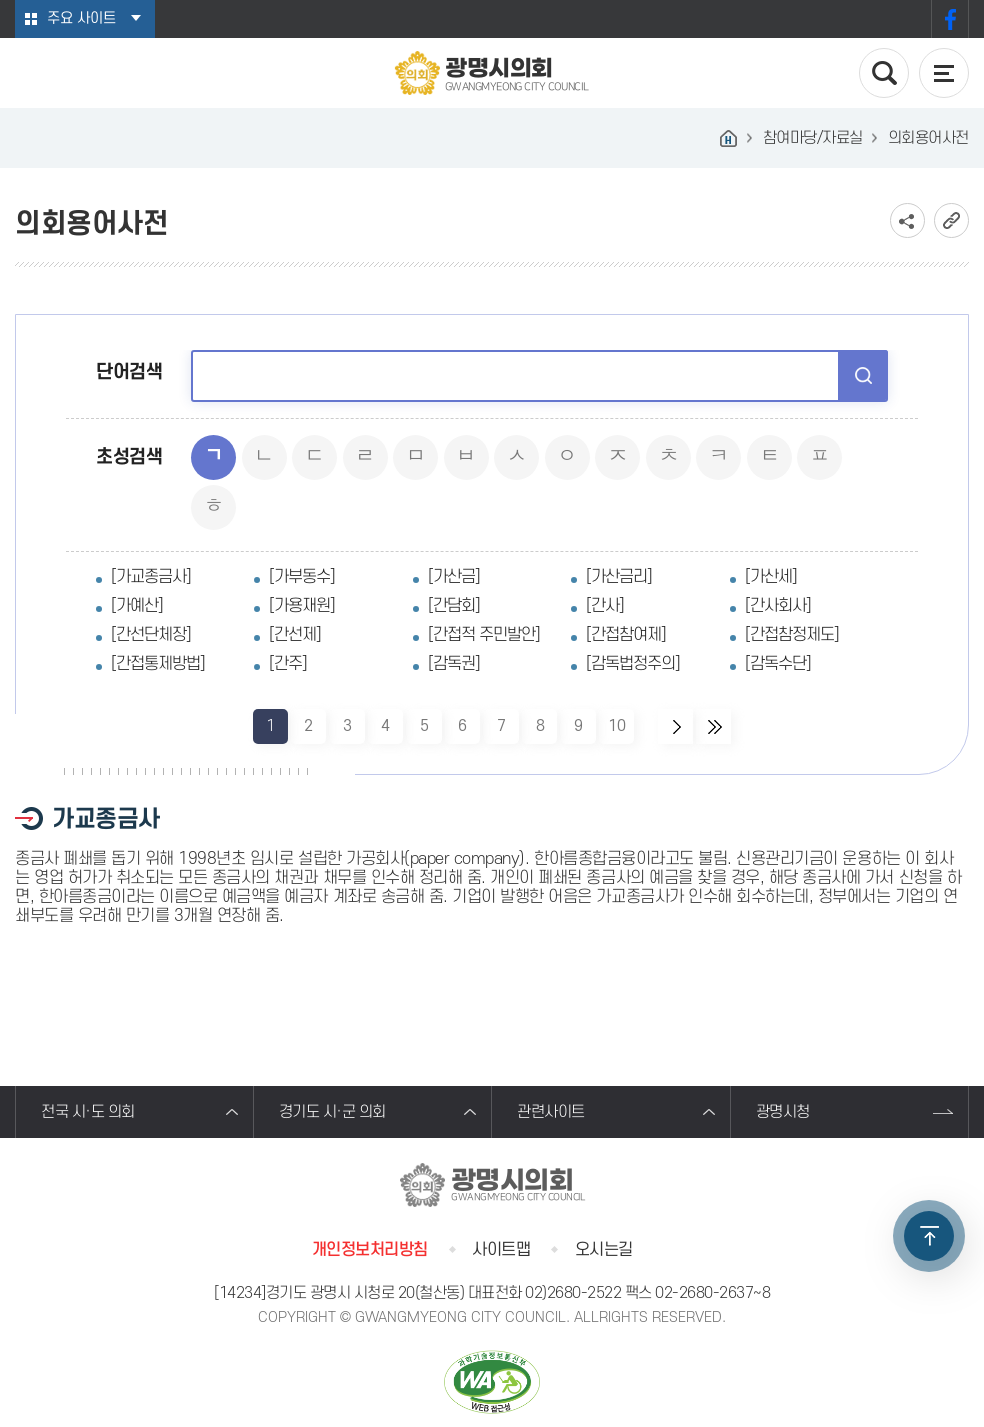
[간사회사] (778, 606)
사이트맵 (501, 1250)
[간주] (288, 664)
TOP (929, 1236)
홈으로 (729, 138)
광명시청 (783, 1112)
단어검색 (129, 372)
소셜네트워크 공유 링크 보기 (907, 220)
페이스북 (950, 19)
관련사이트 (551, 1112)
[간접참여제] (626, 635)
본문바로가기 (0, 0)
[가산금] (454, 577)
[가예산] (137, 606)
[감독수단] (778, 664)
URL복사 (951, 220)
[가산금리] (619, 577)
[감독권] (454, 664)
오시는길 (604, 1250)
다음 (675, 726)
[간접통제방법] (158, 664)
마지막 (713, 726)
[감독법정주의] (633, 664)
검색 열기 (884, 73)
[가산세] (771, 577)
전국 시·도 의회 (88, 1112)
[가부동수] (302, 577)
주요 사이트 (81, 18)
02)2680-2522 (573, 1293)
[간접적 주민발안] (484, 635)
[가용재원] (302, 606)
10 (616, 726)
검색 (863, 375)
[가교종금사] (151, 577)
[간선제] (295, 635)
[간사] (605, 606)
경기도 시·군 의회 (332, 1112)
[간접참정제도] (792, 635)
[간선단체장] (151, 635)
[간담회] (454, 606)
